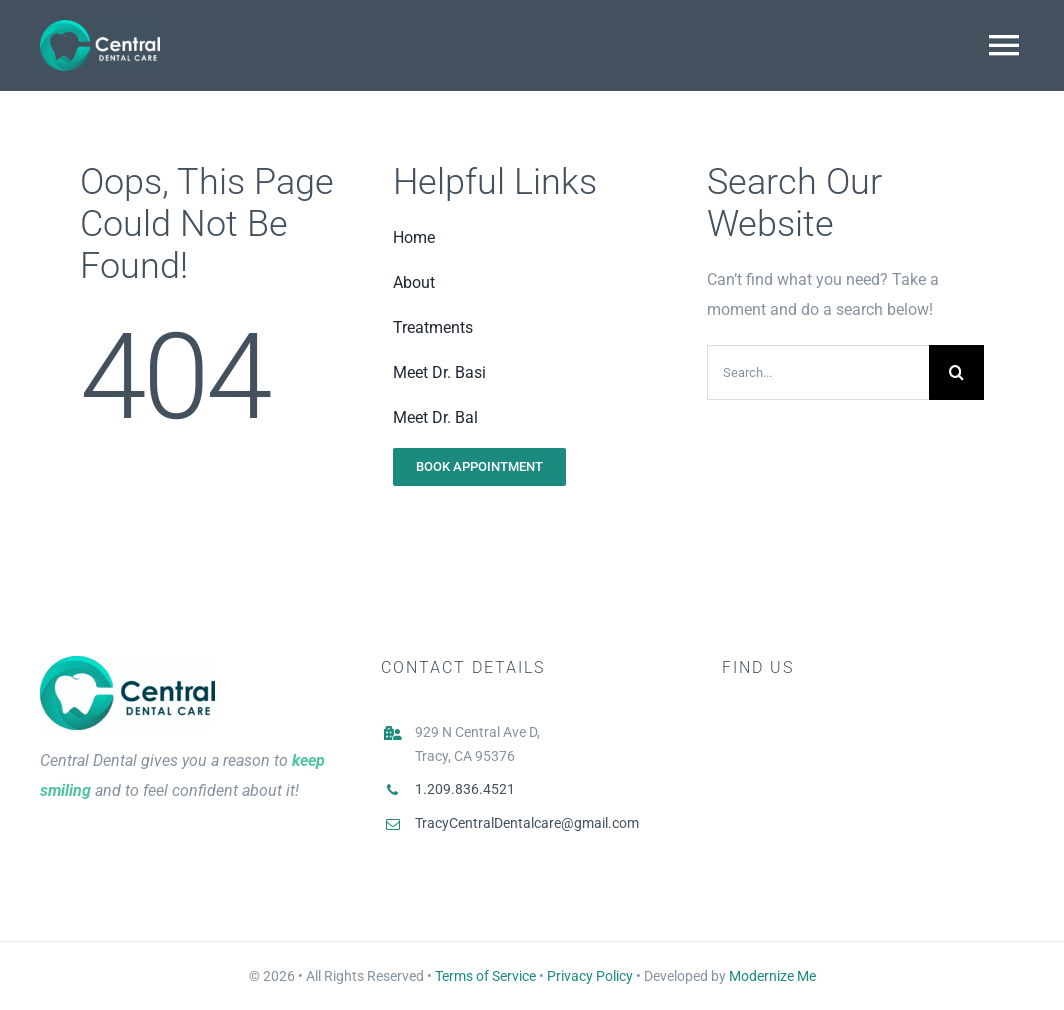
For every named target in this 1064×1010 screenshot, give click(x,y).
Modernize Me (772, 976)
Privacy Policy (590, 976)
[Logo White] (100, 27)
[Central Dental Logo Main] (127, 663)
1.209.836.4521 (465, 789)
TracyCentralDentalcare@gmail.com (527, 823)
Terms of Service (485, 976)
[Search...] (818, 372)
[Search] (956, 372)
